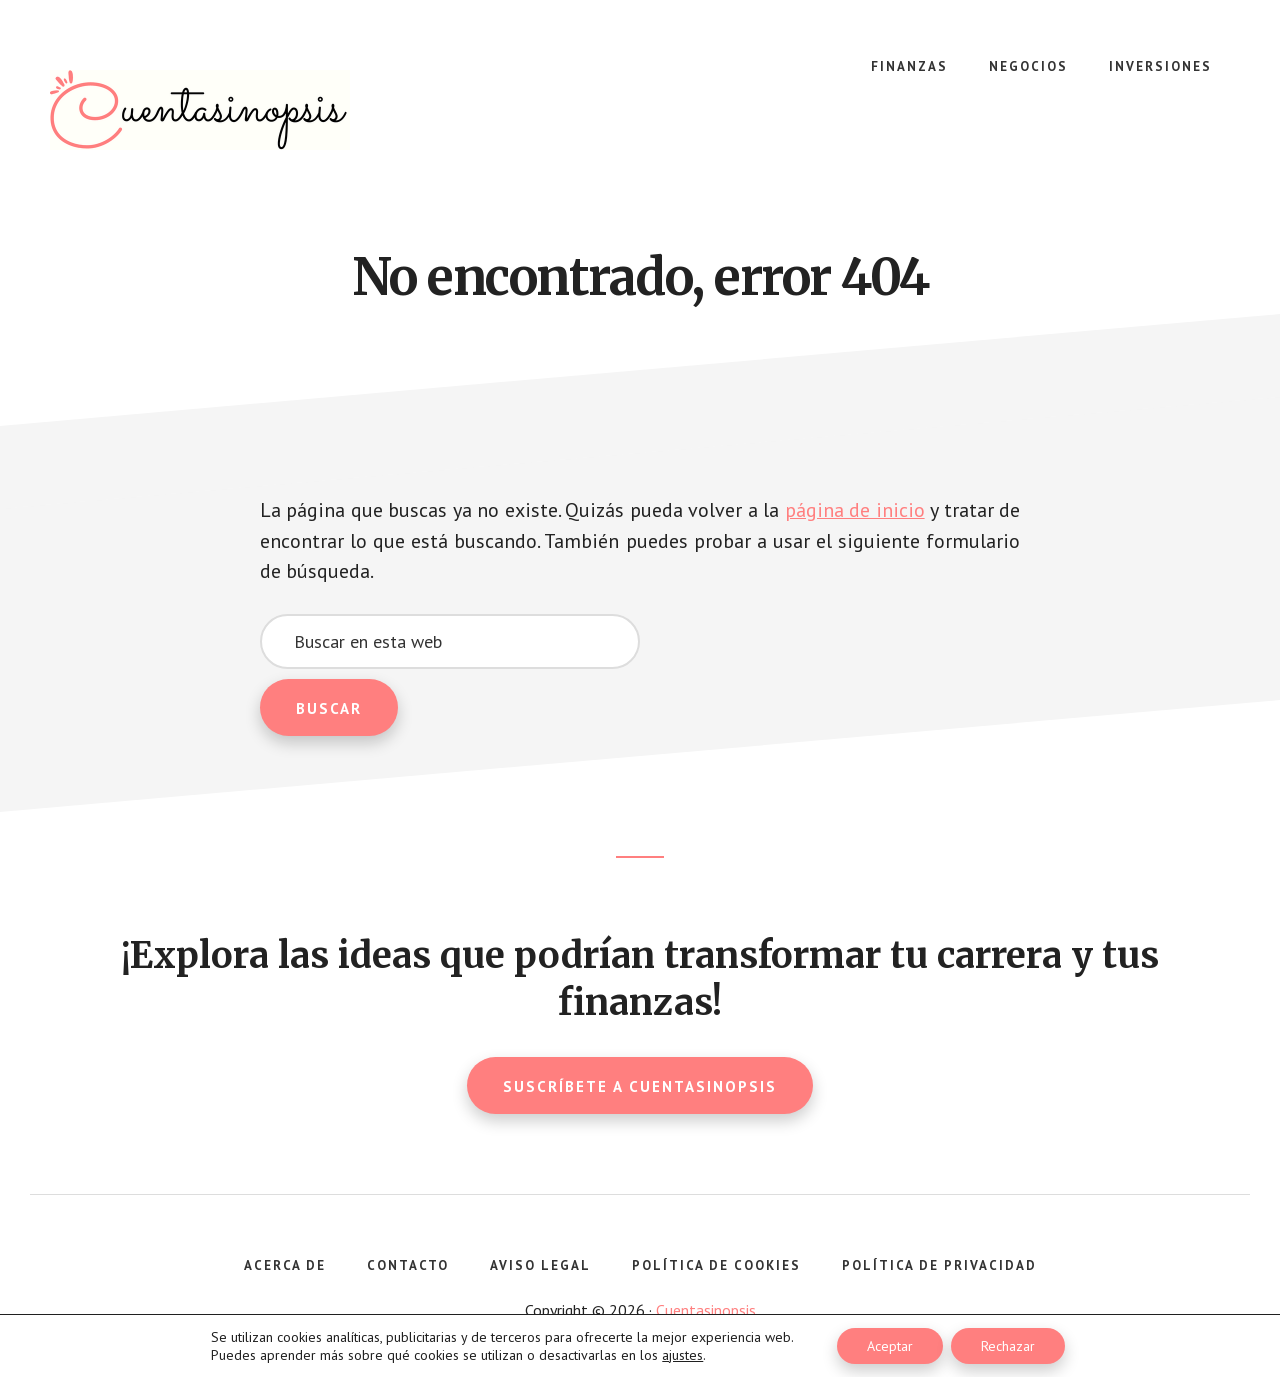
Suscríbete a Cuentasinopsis (640, 1085)
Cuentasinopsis (200, 110)
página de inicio (855, 510)
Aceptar (890, 1346)
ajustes (682, 1355)
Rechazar (1008, 1346)
